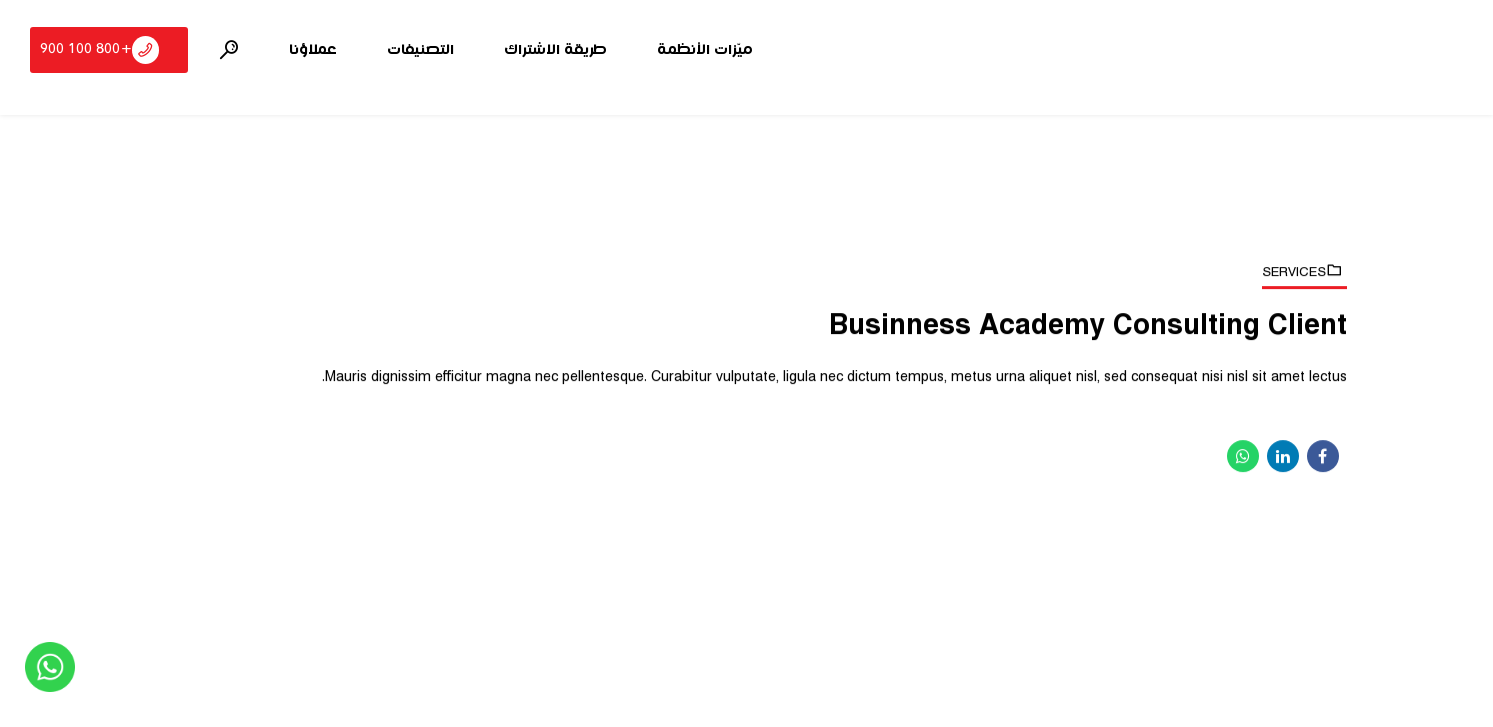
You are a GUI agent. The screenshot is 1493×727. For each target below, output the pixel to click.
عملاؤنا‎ (313, 50)
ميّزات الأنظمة (705, 50)
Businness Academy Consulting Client (1088, 326)
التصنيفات (420, 50)
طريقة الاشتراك (555, 50)
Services (1294, 272)
